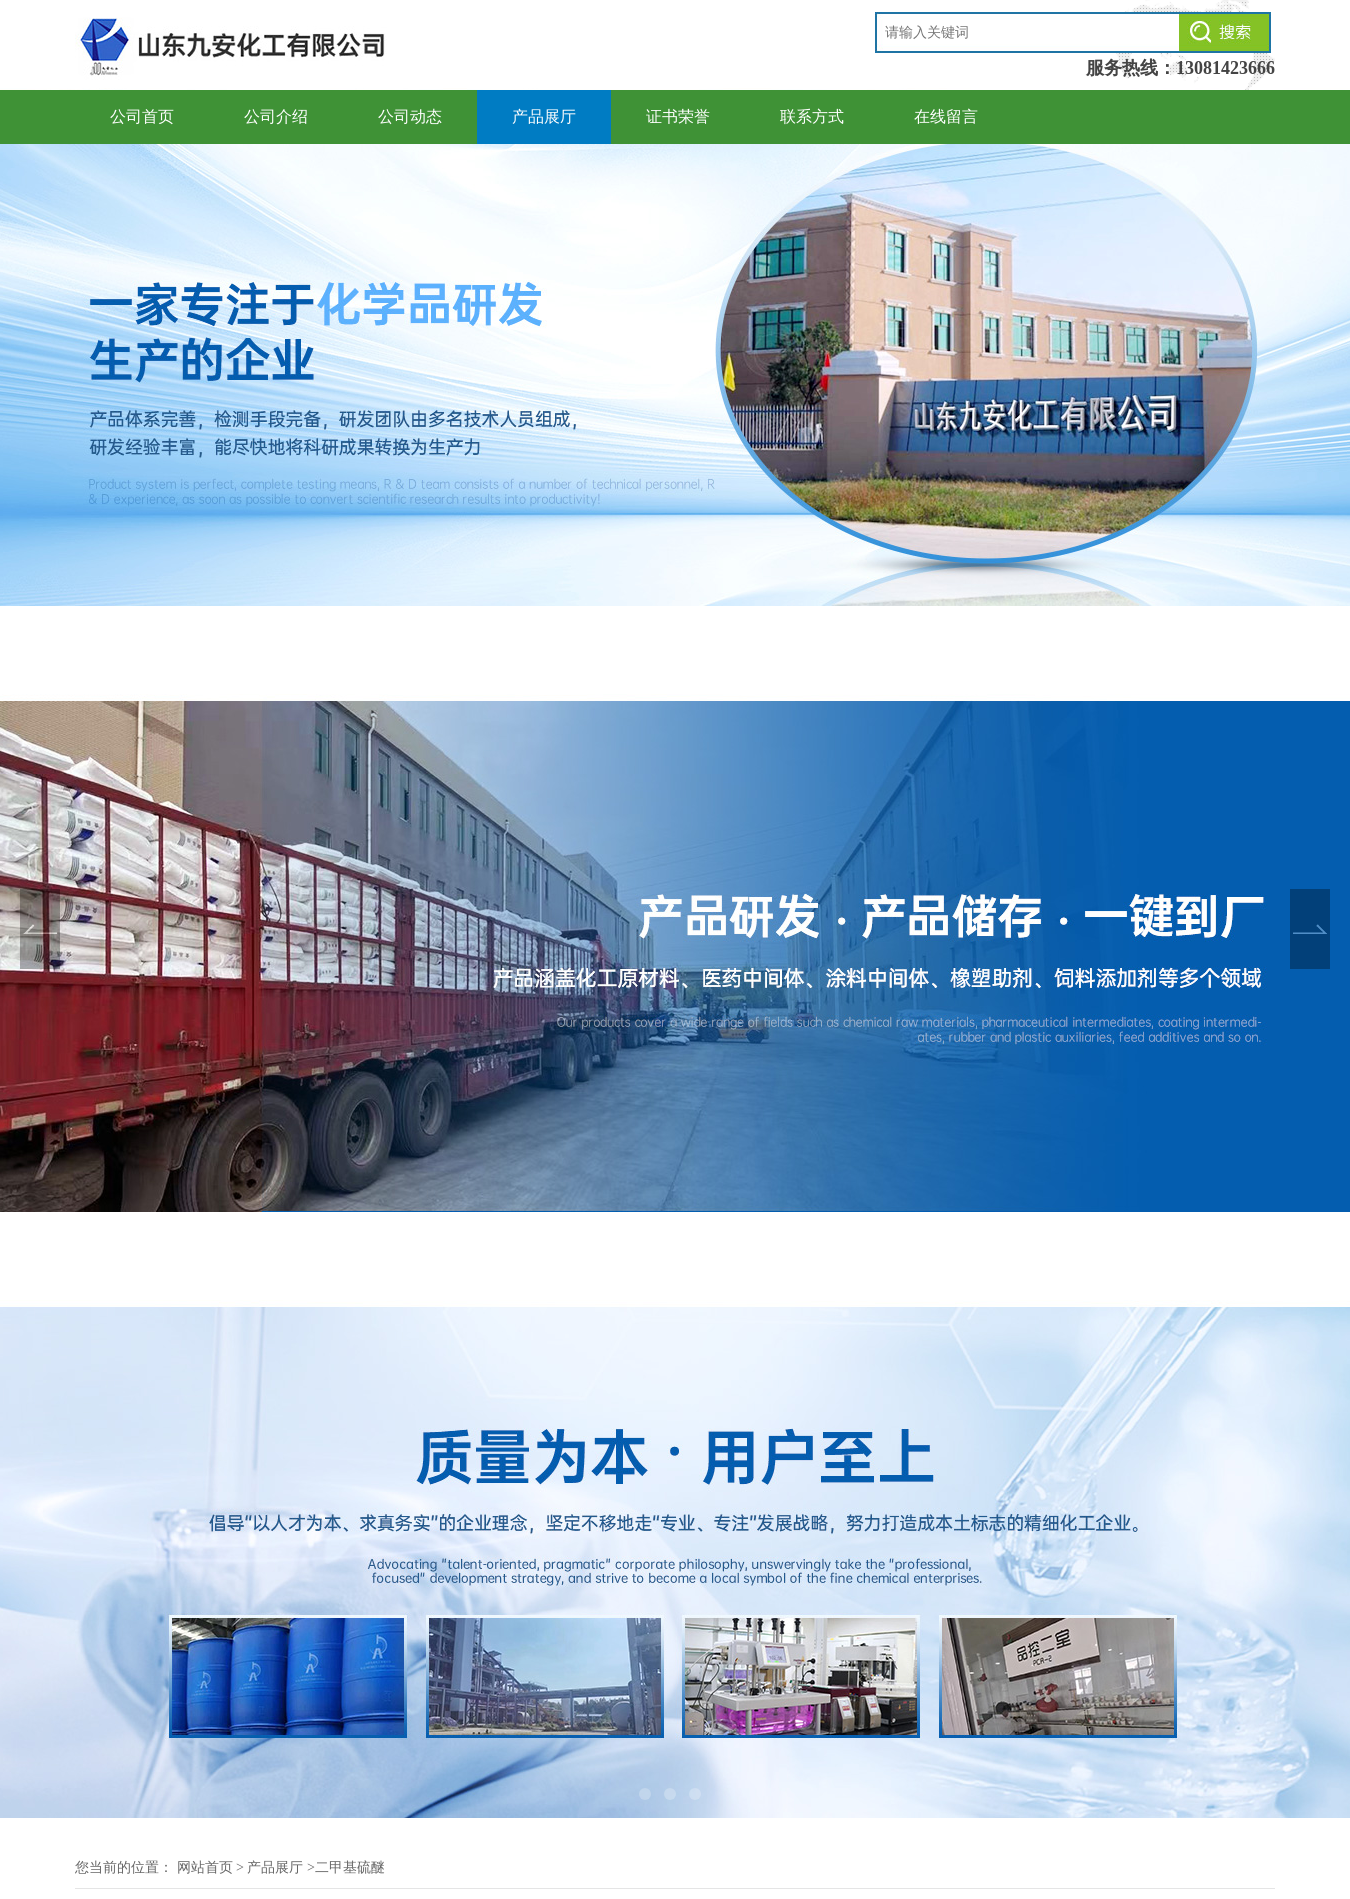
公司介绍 (276, 116)
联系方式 (812, 116)
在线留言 (946, 116)
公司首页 (142, 116)
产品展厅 (544, 116)
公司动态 (410, 116)
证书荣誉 (678, 116)
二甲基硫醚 (350, 1867)
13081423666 (1225, 68)
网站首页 (205, 1867)
